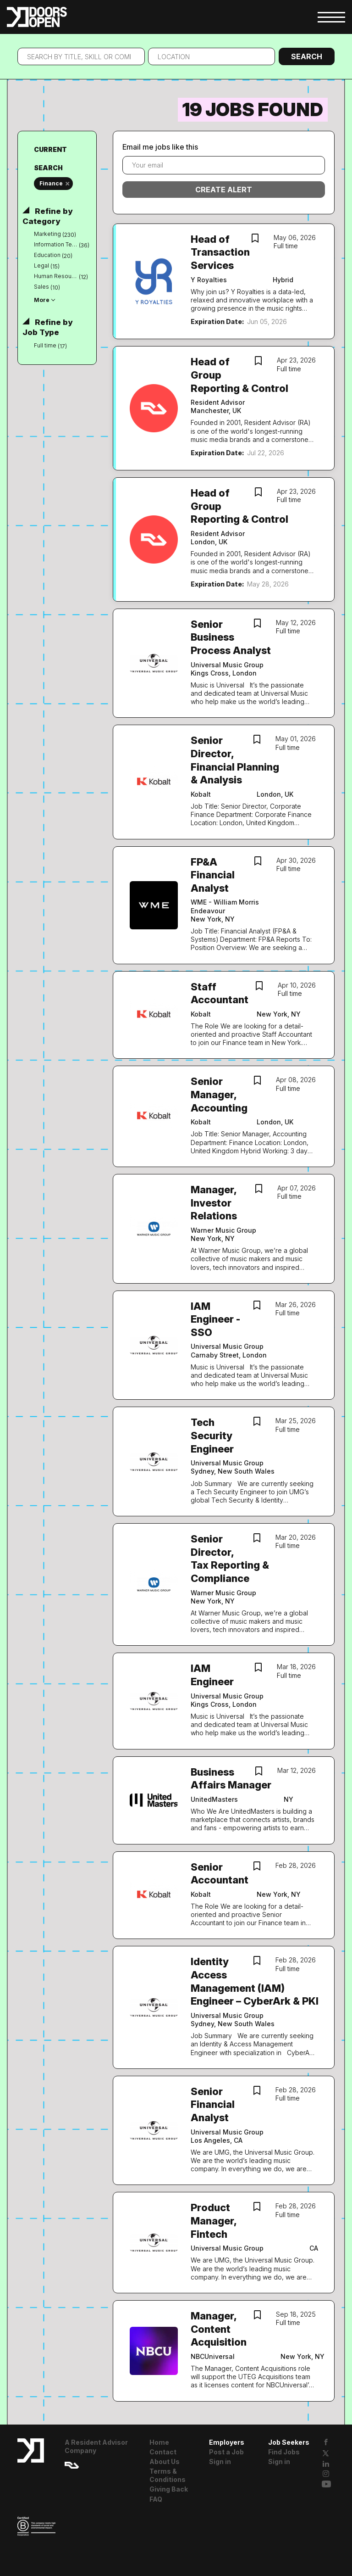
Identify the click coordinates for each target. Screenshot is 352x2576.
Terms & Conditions (167, 2475)
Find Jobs (284, 2452)
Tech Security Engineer (212, 1435)
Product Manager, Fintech (213, 2221)
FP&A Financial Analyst (213, 875)
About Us (164, 2461)
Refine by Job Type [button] (47, 327)
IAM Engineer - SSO (215, 1319)
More (42, 299)
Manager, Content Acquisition (219, 2329)
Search (306, 56)
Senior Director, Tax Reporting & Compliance (230, 1558)
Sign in (220, 2461)
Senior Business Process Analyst (231, 637)
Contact (162, 2452)
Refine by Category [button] (47, 216)
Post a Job (226, 2452)
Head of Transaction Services (220, 252)
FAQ (155, 2499)
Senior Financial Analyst (213, 2104)
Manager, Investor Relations (214, 1203)
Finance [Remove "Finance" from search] (51, 183)
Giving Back (168, 2489)
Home (159, 2442)
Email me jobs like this (160, 146)
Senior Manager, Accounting (219, 1094)
